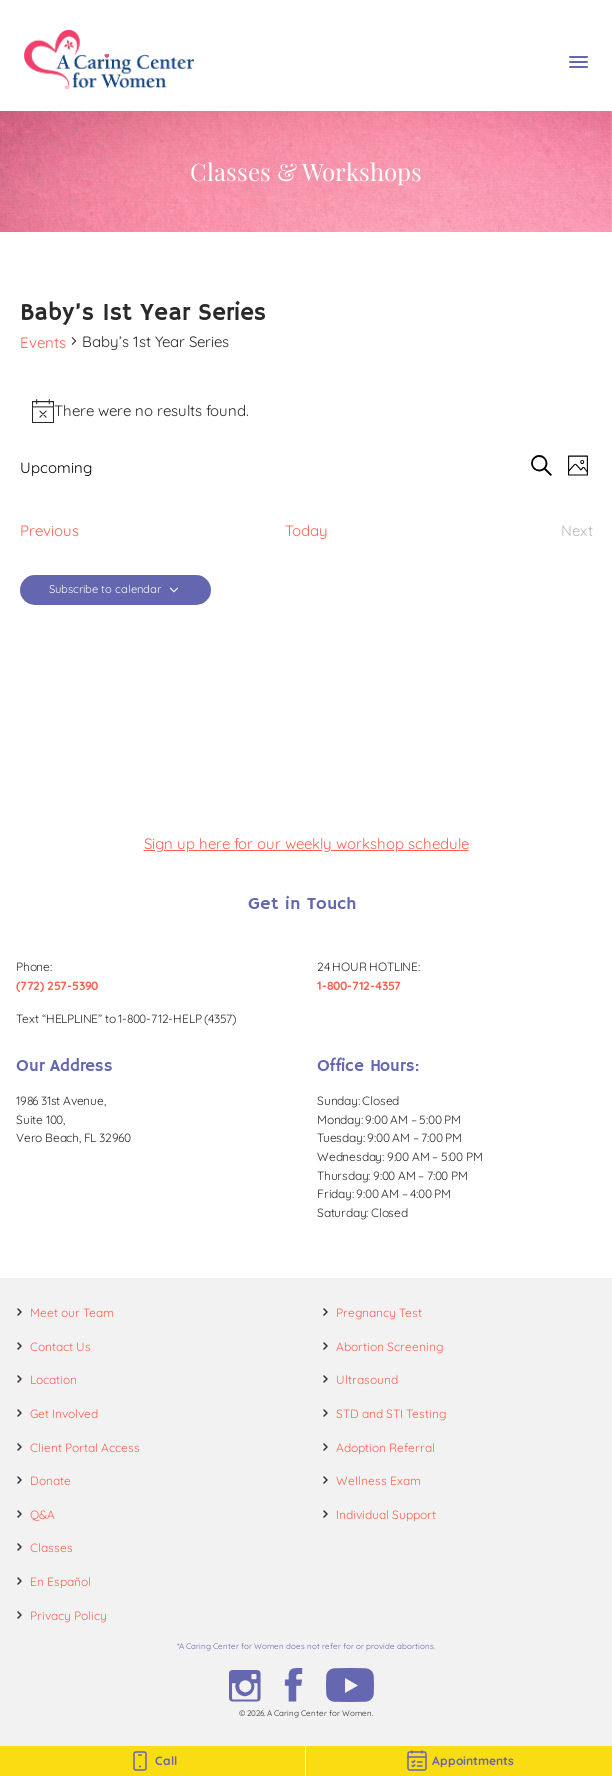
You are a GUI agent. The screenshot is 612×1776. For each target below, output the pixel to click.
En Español (60, 1581)
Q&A (42, 1514)
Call (152, 1761)
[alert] (306, 411)
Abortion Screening (389, 1346)
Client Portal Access (85, 1447)
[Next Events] (577, 530)
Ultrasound (367, 1379)
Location (53, 1379)
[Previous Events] (49, 530)
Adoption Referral (385, 1447)
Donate (50, 1480)
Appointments (459, 1761)
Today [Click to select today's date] (306, 530)
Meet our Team (72, 1312)
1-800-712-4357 (359, 985)
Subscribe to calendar (105, 589)
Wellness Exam (378, 1480)
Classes (51, 1547)
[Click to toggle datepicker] (56, 467)
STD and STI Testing (391, 1413)
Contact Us (60, 1346)
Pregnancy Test (379, 1312)
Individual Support (386, 1514)
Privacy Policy (68, 1615)
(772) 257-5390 (57, 985)
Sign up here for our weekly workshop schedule (306, 843)
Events (43, 342)
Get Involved (64, 1413)
